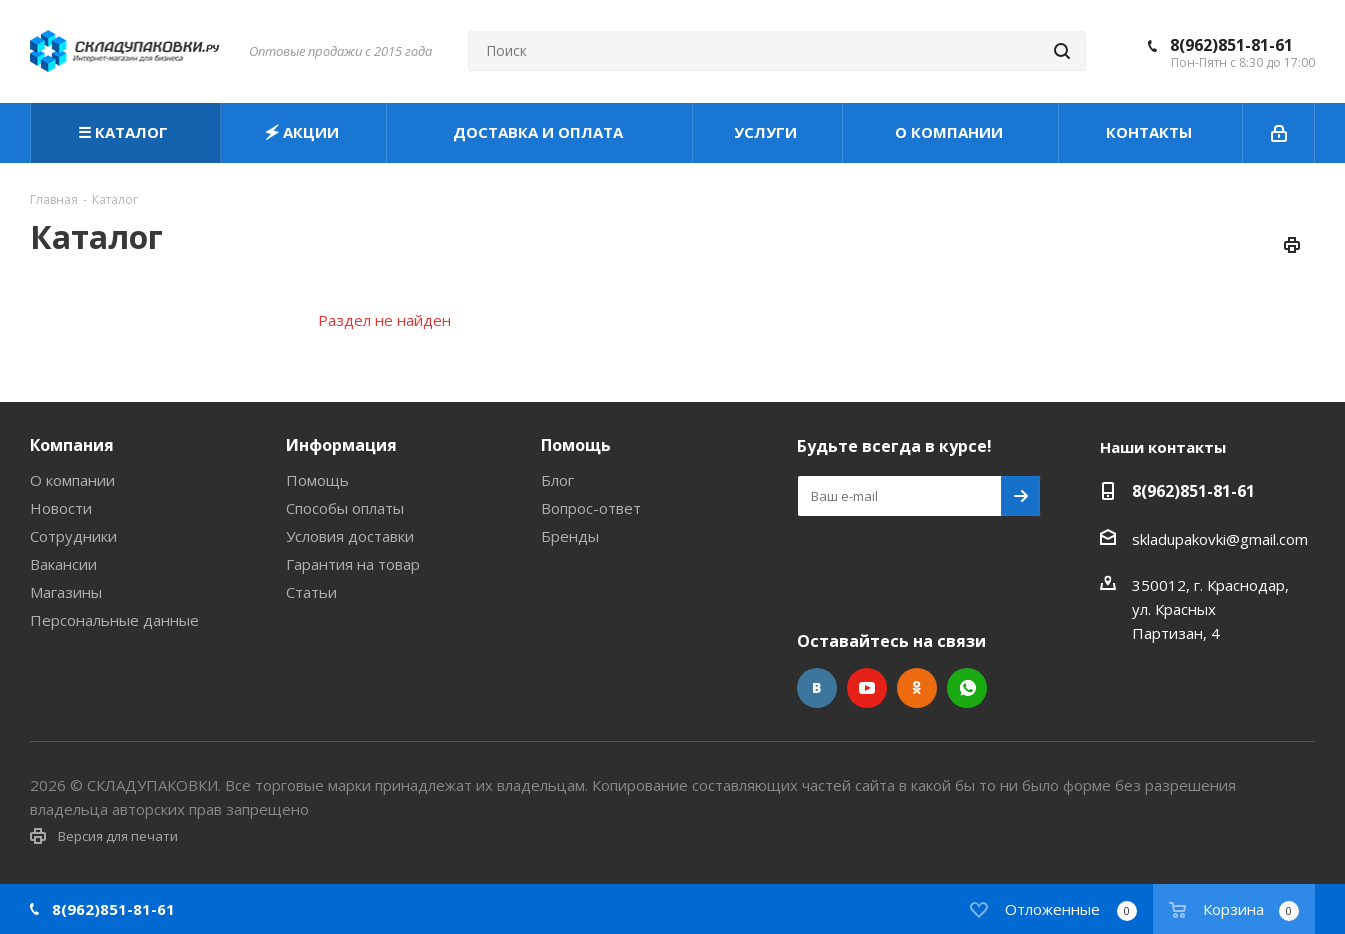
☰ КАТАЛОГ (125, 132)
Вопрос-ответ (591, 508)
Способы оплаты (345, 508)
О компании (72, 480)
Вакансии (63, 564)
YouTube (867, 688)
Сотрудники (73, 536)
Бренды (570, 536)
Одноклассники (917, 688)
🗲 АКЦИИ (304, 132)
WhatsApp (967, 688)
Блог (557, 480)
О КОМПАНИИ (951, 132)
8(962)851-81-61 (1231, 45)
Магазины (66, 592)
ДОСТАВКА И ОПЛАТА (540, 132)
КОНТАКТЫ (1151, 132)
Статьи (311, 592)
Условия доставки (350, 536)
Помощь (317, 480)
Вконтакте (817, 688)
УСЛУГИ (767, 132)
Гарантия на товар (353, 564)
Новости (61, 508)
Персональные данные (114, 620)
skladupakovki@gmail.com (1220, 539)
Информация (341, 445)
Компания (72, 445)
